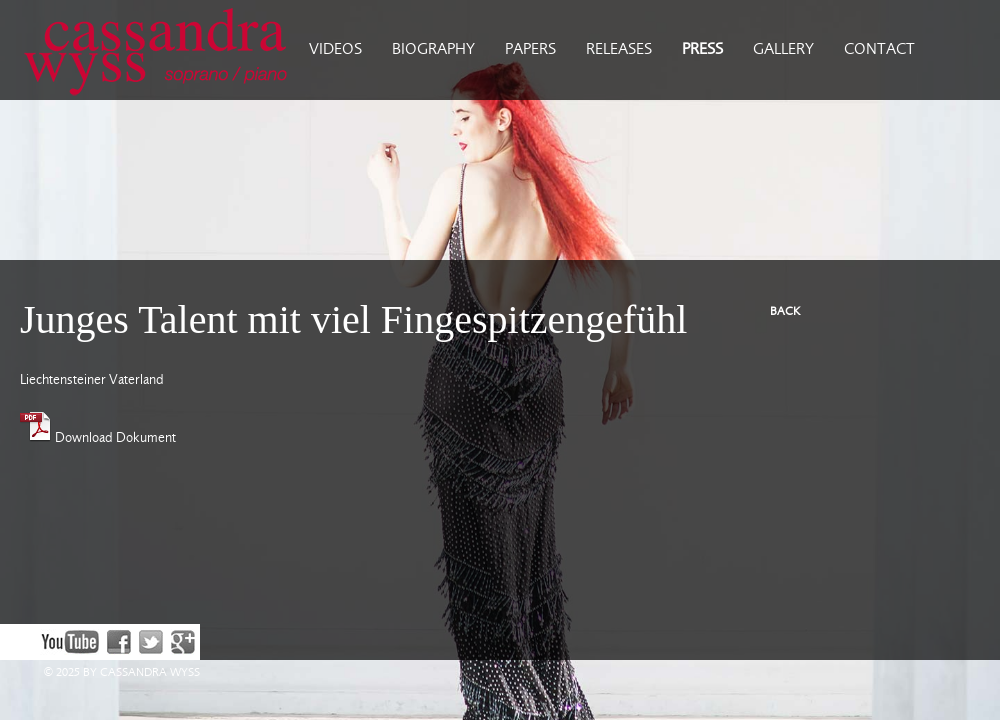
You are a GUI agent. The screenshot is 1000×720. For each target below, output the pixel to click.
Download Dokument (98, 438)
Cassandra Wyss (147, 50)
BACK (785, 311)
